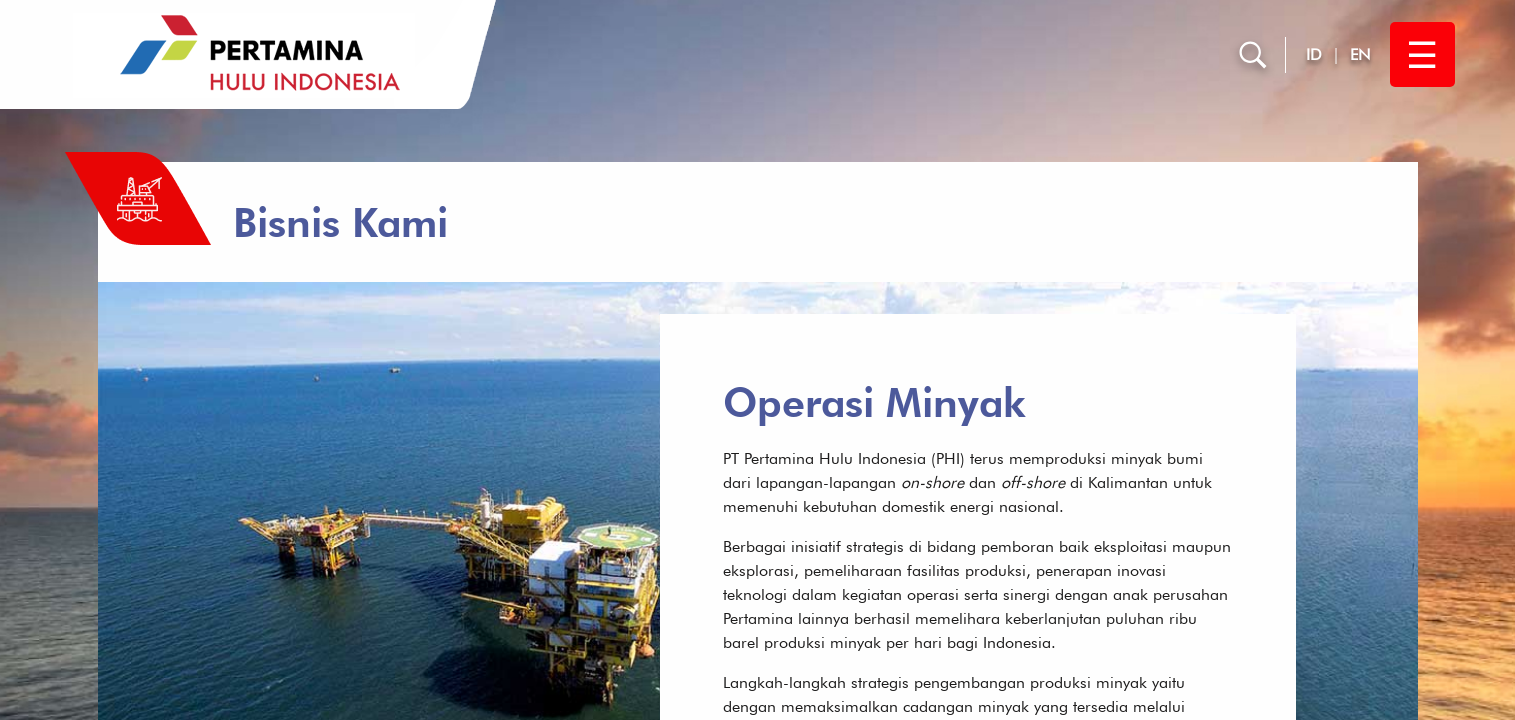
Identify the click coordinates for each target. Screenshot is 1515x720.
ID (1314, 54)
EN (1360, 54)
